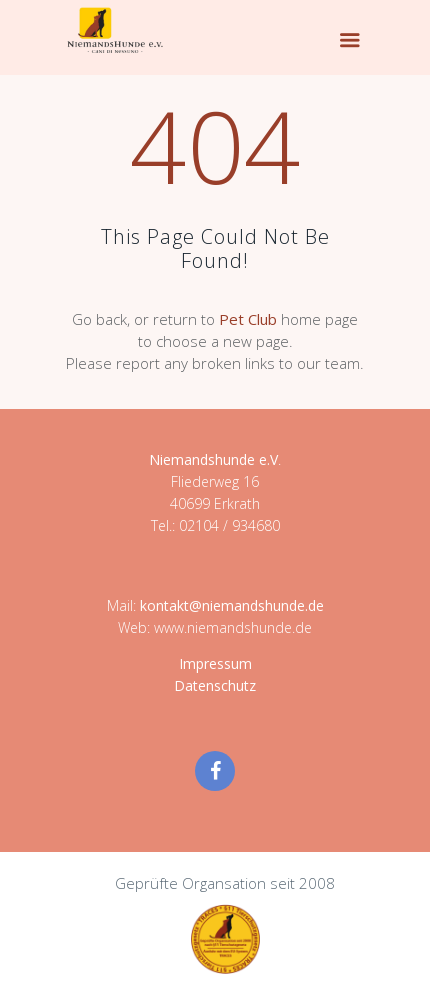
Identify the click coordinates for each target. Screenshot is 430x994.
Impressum (215, 663)
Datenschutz (215, 685)
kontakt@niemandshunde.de (232, 605)
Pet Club (248, 319)
